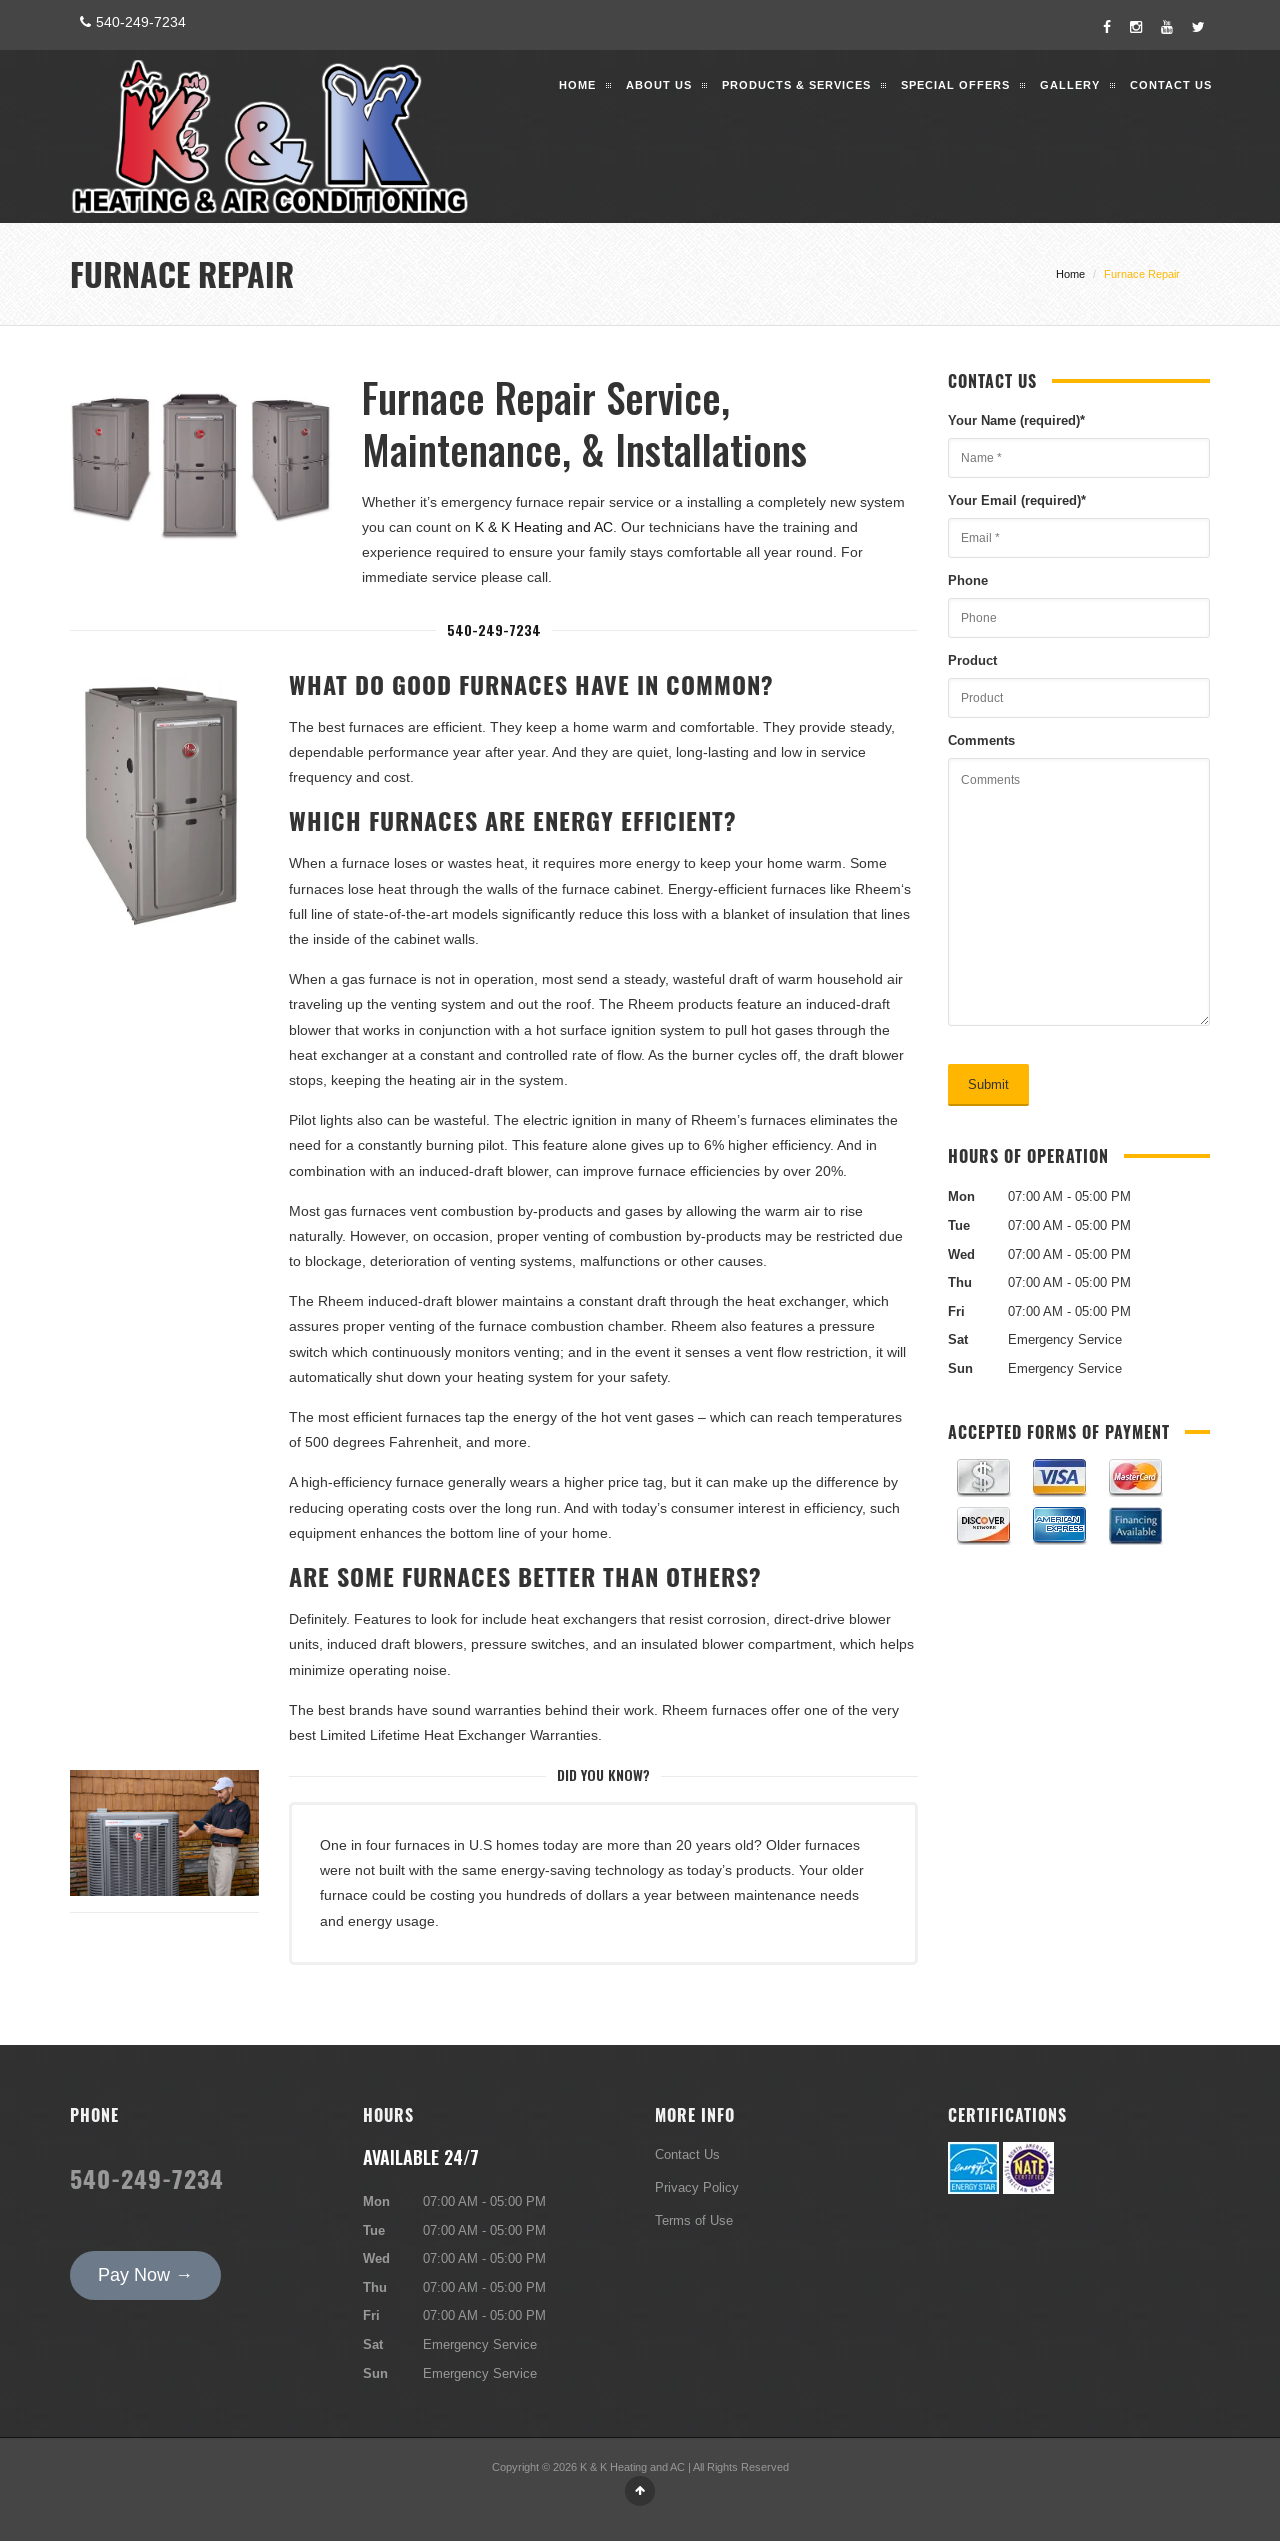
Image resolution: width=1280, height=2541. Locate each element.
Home (577, 85)
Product (972, 660)
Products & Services (796, 85)
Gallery (1070, 85)
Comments (981, 740)
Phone (968, 580)
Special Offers (955, 85)
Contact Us (1171, 85)
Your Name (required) (1016, 420)
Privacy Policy (697, 2187)
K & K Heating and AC (544, 527)
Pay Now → (145, 2275)
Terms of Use (694, 2220)
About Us (659, 85)
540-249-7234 (130, 22)
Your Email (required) (1017, 500)
